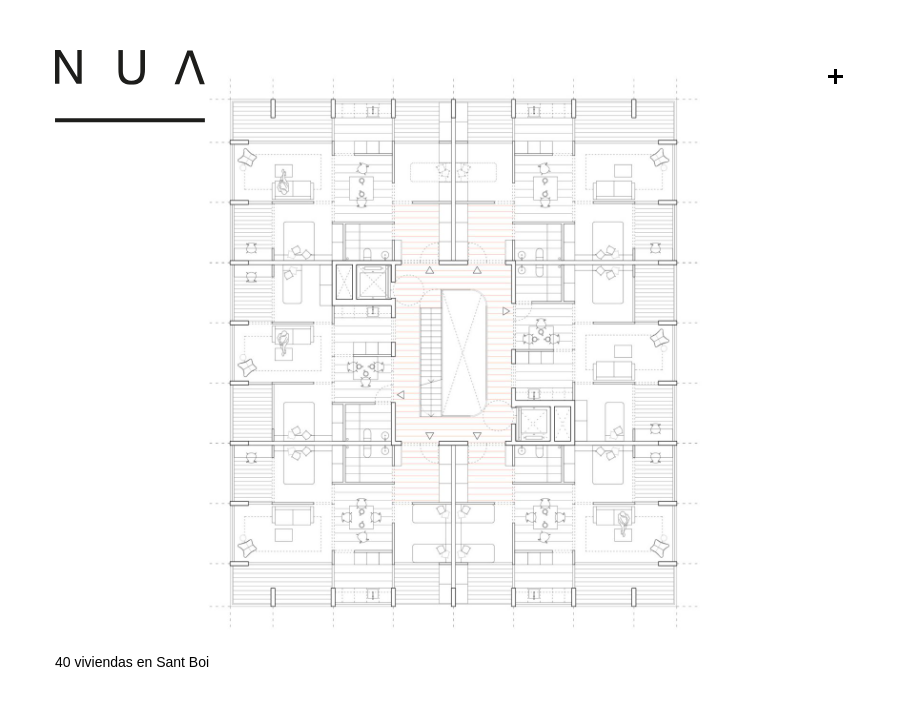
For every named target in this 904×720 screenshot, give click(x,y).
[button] (451, 540)
